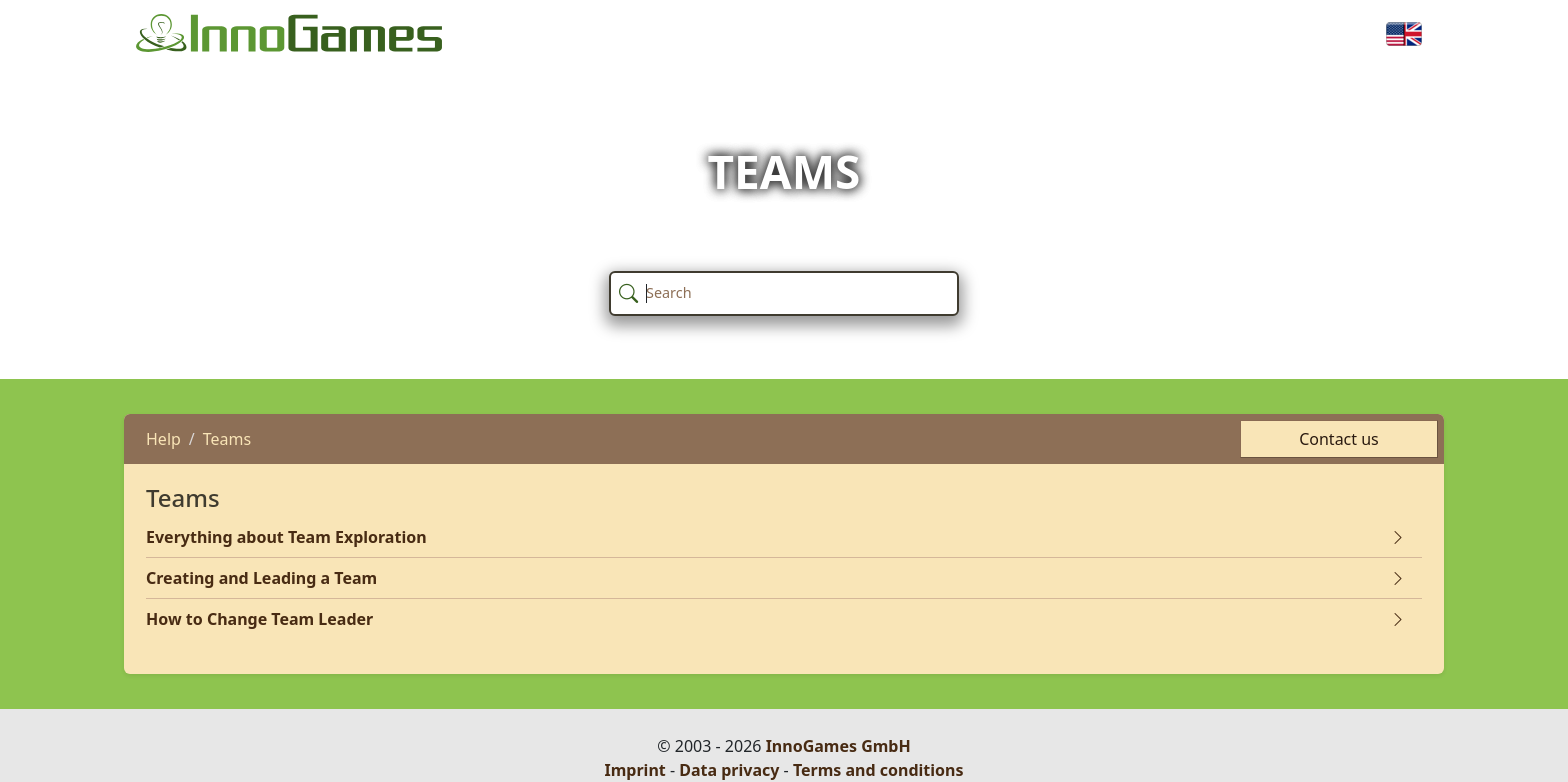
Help (163, 439)
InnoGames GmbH (838, 746)
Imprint (635, 770)
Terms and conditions (878, 770)
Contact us (1339, 439)
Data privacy (729, 770)
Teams (227, 439)
